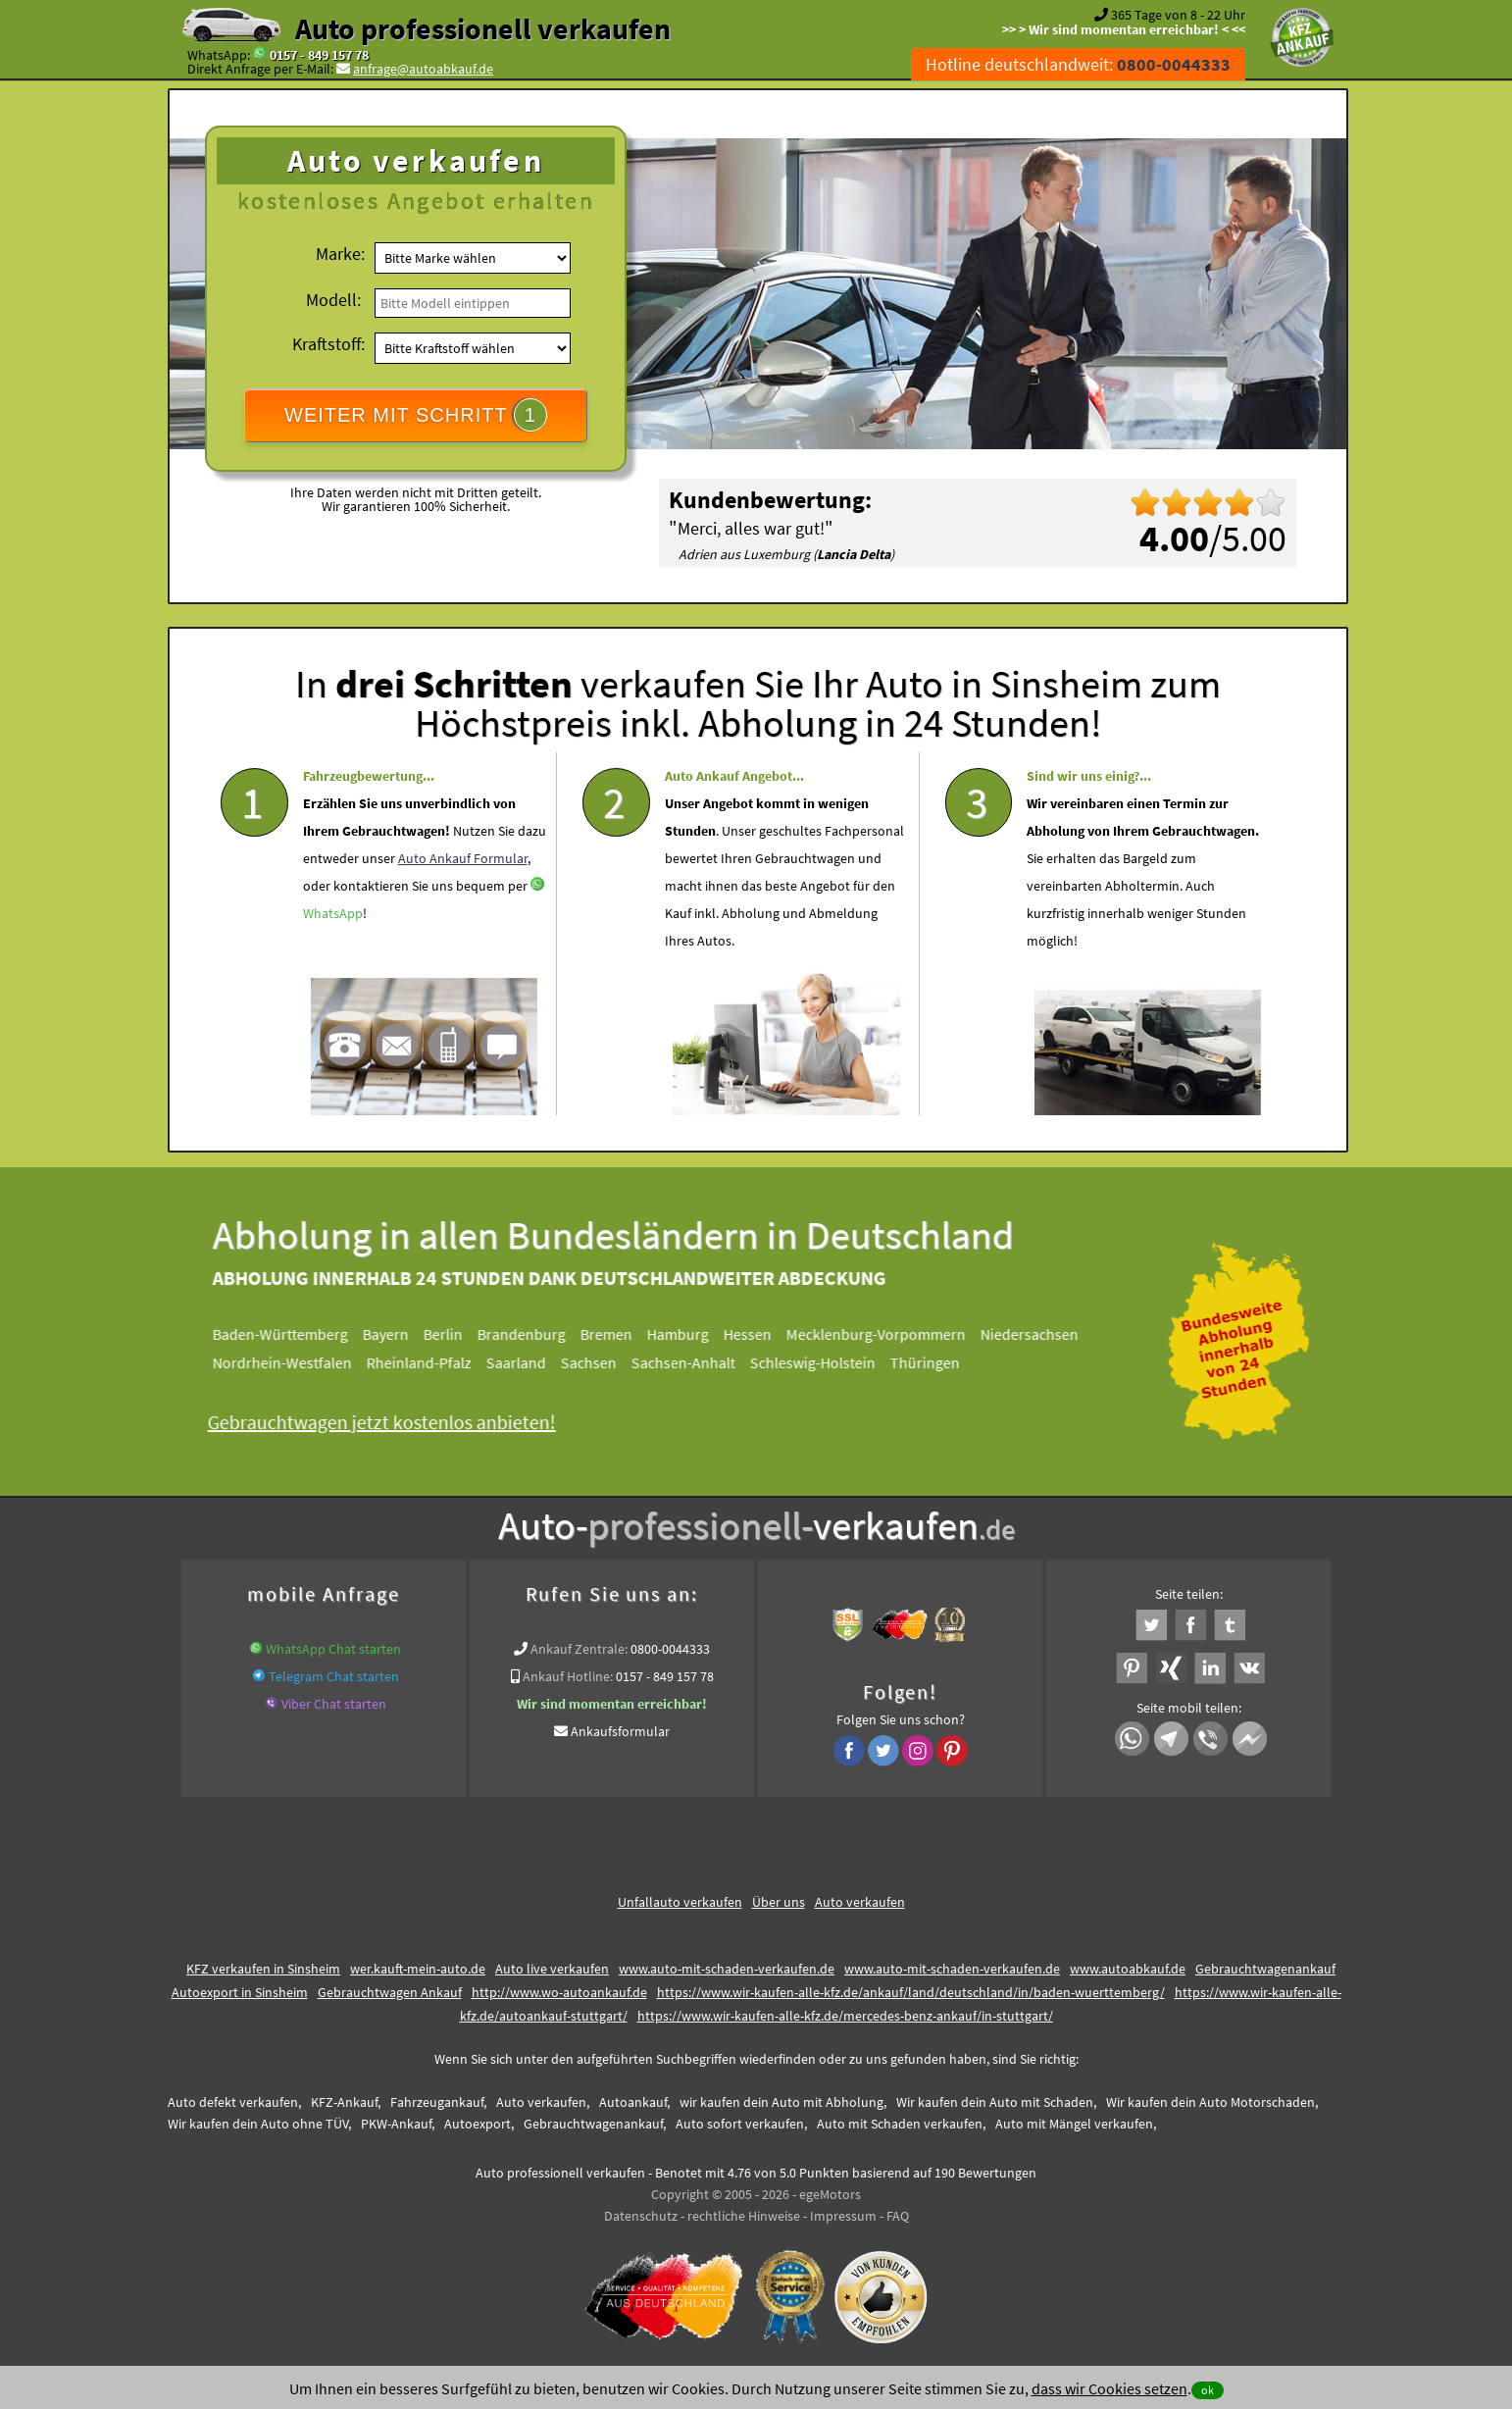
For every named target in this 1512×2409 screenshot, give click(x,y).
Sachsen (606, 1362)
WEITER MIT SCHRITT (415, 415)
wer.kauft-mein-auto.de (417, 1968)
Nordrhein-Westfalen (300, 1362)
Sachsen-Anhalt (701, 1362)
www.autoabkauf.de (1127, 1968)
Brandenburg (539, 1334)
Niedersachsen (1047, 1334)
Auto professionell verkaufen (483, 28)
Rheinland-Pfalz (436, 1362)
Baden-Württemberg (298, 1334)
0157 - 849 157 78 (319, 55)
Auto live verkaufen (552, 1968)
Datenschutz (641, 2216)
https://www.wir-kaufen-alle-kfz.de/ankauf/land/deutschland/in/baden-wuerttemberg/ (911, 1992)
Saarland (534, 1362)
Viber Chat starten (333, 1704)
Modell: (333, 299)
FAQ (897, 2216)
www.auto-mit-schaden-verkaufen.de (726, 1968)
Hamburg (696, 1334)
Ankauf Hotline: (568, 1676)
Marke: (340, 253)
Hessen (765, 1334)
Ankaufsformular (620, 1731)
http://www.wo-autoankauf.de (559, 1992)
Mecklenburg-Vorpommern (893, 1334)
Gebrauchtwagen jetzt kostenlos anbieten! (400, 1422)
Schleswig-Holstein (830, 1362)
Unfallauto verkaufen (680, 1902)
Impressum (843, 2216)
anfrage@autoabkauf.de (423, 68)
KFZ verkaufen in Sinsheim (263, 1968)
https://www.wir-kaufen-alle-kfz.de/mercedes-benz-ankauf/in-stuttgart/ (845, 2016)
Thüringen (943, 1362)
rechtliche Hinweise (743, 2216)
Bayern (403, 1334)
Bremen (624, 1334)
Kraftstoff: (328, 344)
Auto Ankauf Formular (463, 914)
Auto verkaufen (860, 1902)
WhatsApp (333, 969)
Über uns (778, 1902)
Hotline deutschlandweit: (1078, 64)
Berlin (460, 1334)
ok (1207, 2390)
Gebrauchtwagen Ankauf (390, 1992)
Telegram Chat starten (334, 1676)
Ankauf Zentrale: (579, 1649)
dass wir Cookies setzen (1109, 2388)
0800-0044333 (670, 1649)
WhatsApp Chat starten (333, 1649)
